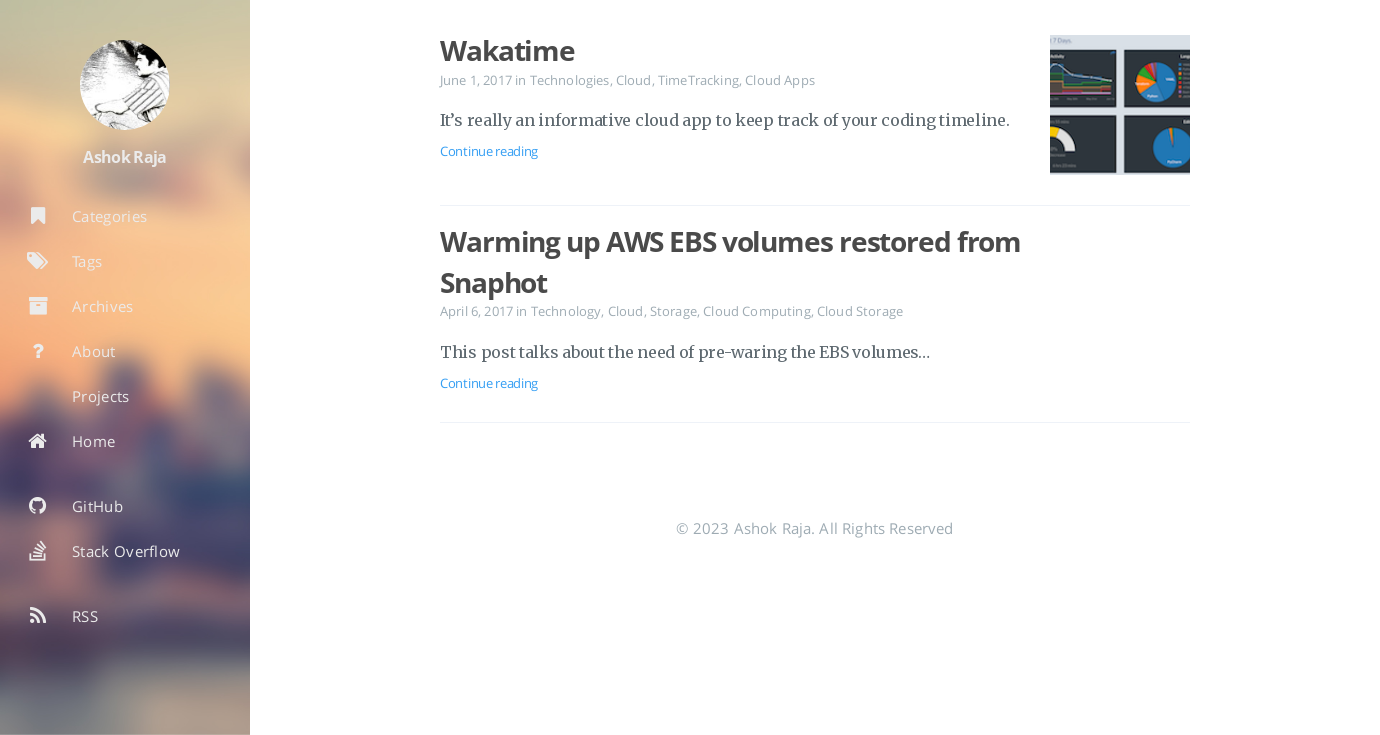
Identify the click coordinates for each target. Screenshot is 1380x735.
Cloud (634, 80)
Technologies (570, 80)
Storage (673, 311)
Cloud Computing (756, 311)
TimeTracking (698, 80)
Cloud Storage (860, 311)
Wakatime (507, 50)
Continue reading (489, 151)
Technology (566, 311)
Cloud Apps (780, 80)
